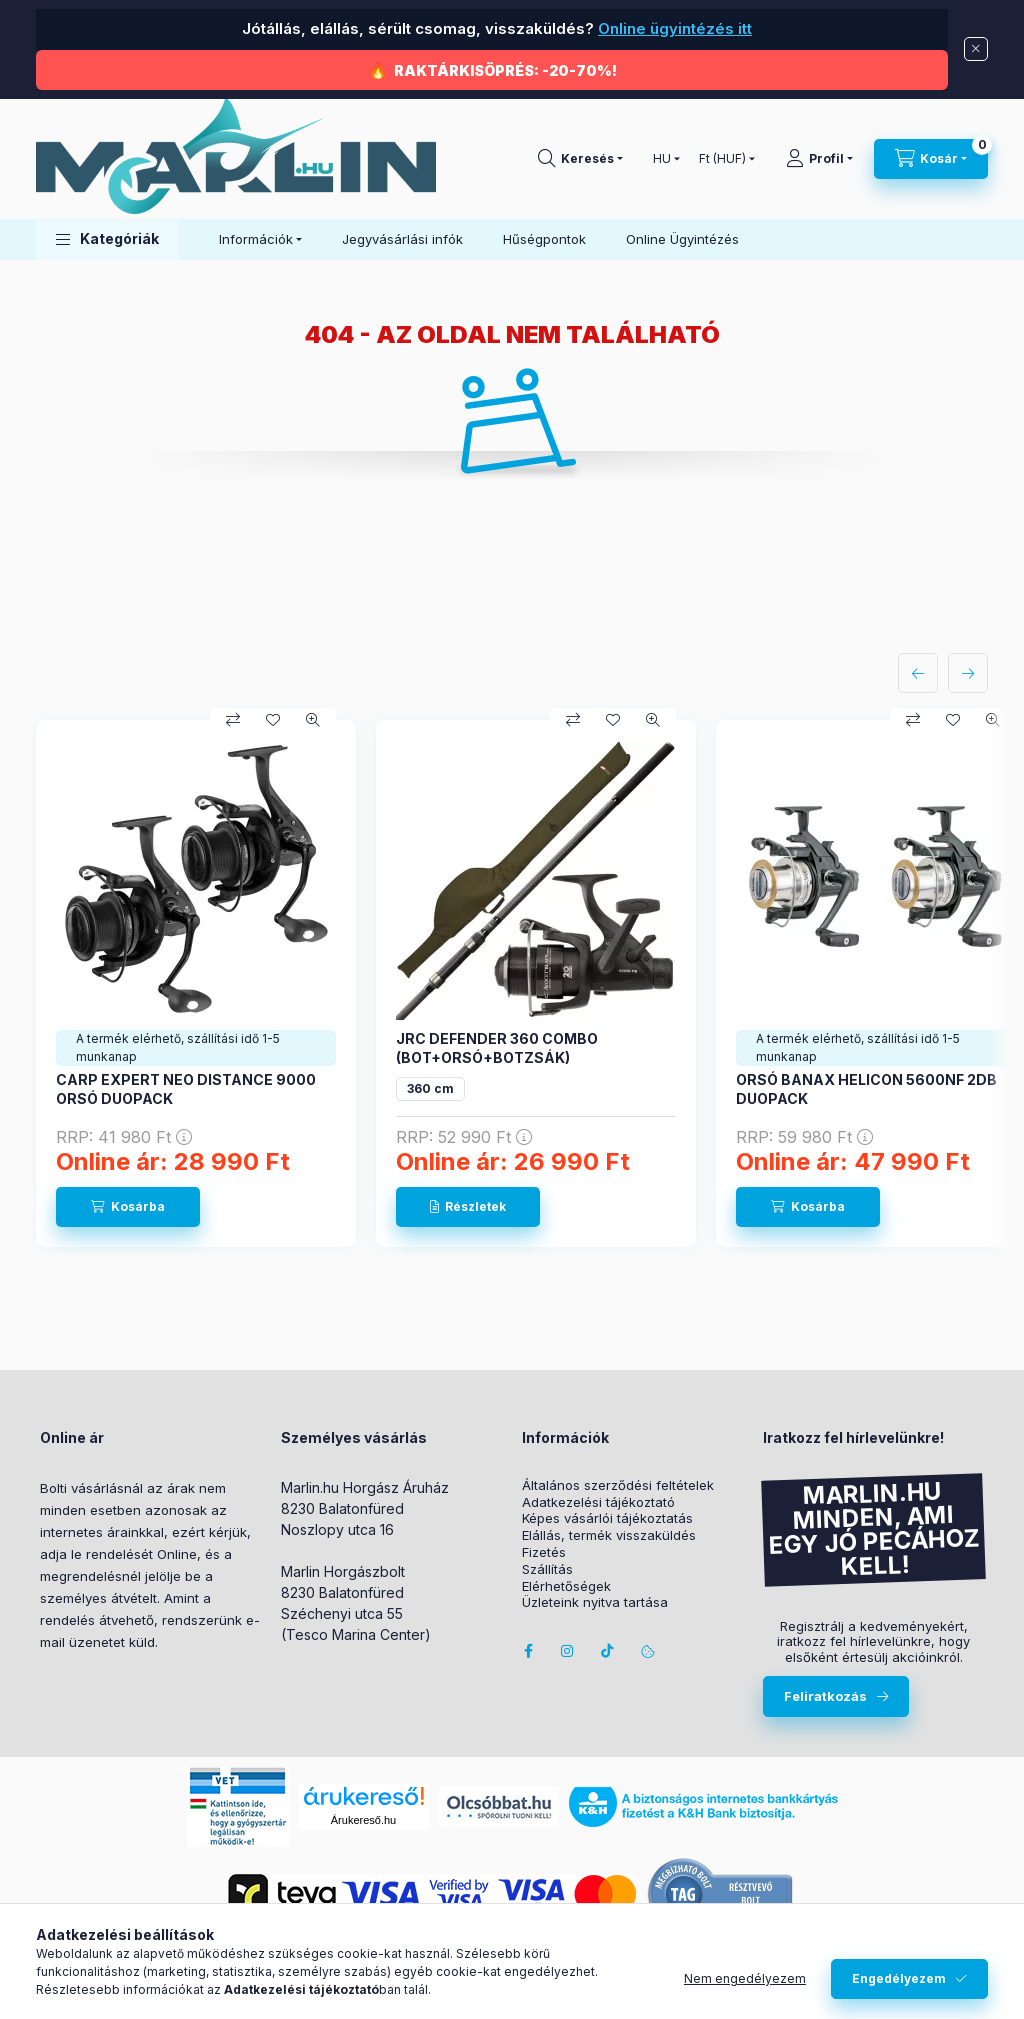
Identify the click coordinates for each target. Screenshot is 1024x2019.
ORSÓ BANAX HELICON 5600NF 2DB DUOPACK (866, 1088)
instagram (568, 1651)
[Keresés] (580, 159)
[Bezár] (976, 49)
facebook (528, 1651)
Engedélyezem (899, 1978)
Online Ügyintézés (682, 239)
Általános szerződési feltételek (618, 1485)
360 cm (430, 1088)
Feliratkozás (825, 1696)
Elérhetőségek (566, 1586)
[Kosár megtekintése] (931, 159)
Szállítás (547, 1569)
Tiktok (608, 1651)
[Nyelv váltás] (662, 159)
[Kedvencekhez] (273, 720)
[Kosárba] (128, 1207)
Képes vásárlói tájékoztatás (607, 1518)
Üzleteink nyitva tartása (595, 1602)
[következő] (968, 673)
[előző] (918, 673)
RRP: (124, 1137)
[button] (107, 239)
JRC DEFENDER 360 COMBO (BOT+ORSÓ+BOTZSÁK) (497, 1047)
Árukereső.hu (363, 1820)
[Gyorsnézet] (313, 720)
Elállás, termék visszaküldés (609, 1535)
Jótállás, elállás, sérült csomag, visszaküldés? (495, 28)
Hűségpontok (544, 239)
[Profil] (819, 159)
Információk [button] (256, 239)
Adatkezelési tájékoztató (598, 1502)
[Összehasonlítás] (233, 720)
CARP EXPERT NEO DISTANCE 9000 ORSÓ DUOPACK (186, 1088)
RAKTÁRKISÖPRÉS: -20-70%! (505, 70)
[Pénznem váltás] (722, 159)
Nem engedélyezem (745, 1978)
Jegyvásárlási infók (402, 239)
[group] (512, 983)
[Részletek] (468, 1207)
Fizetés (544, 1552)
